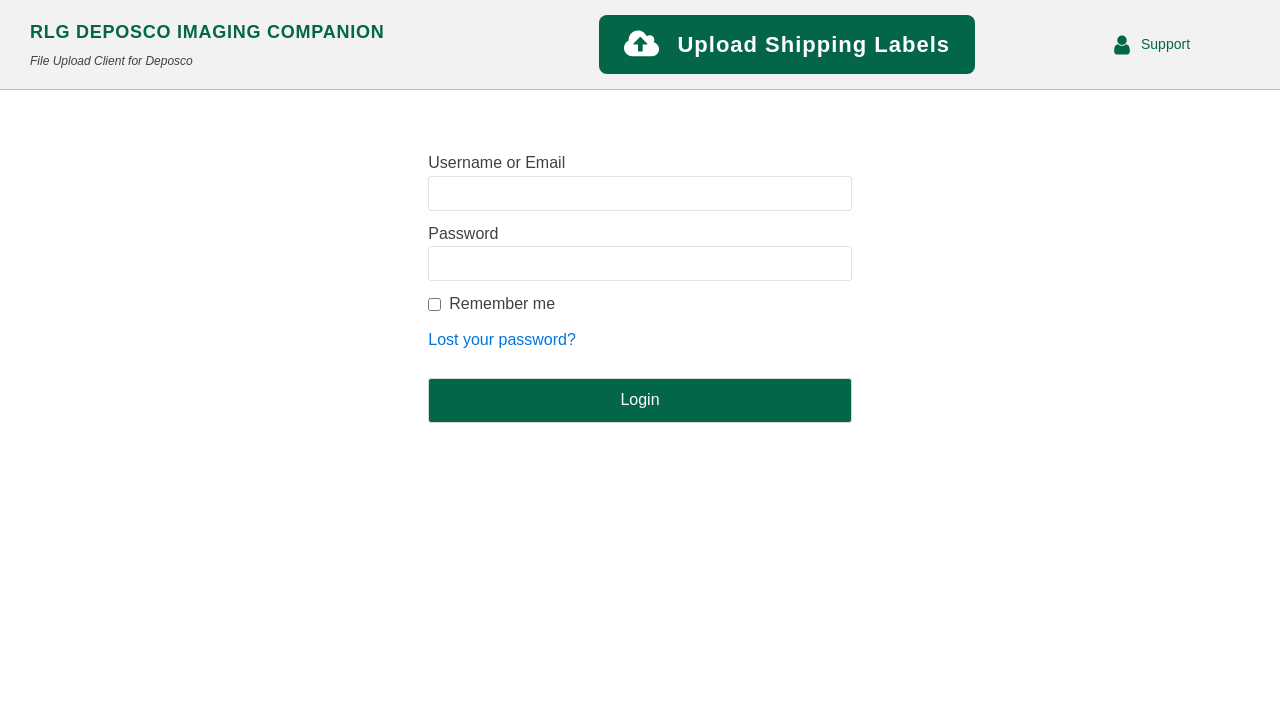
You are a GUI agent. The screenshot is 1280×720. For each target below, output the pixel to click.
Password (463, 233)
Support (1165, 44)
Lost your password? (502, 339)
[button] (787, 44)
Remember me (502, 303)
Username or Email (496, 162)
